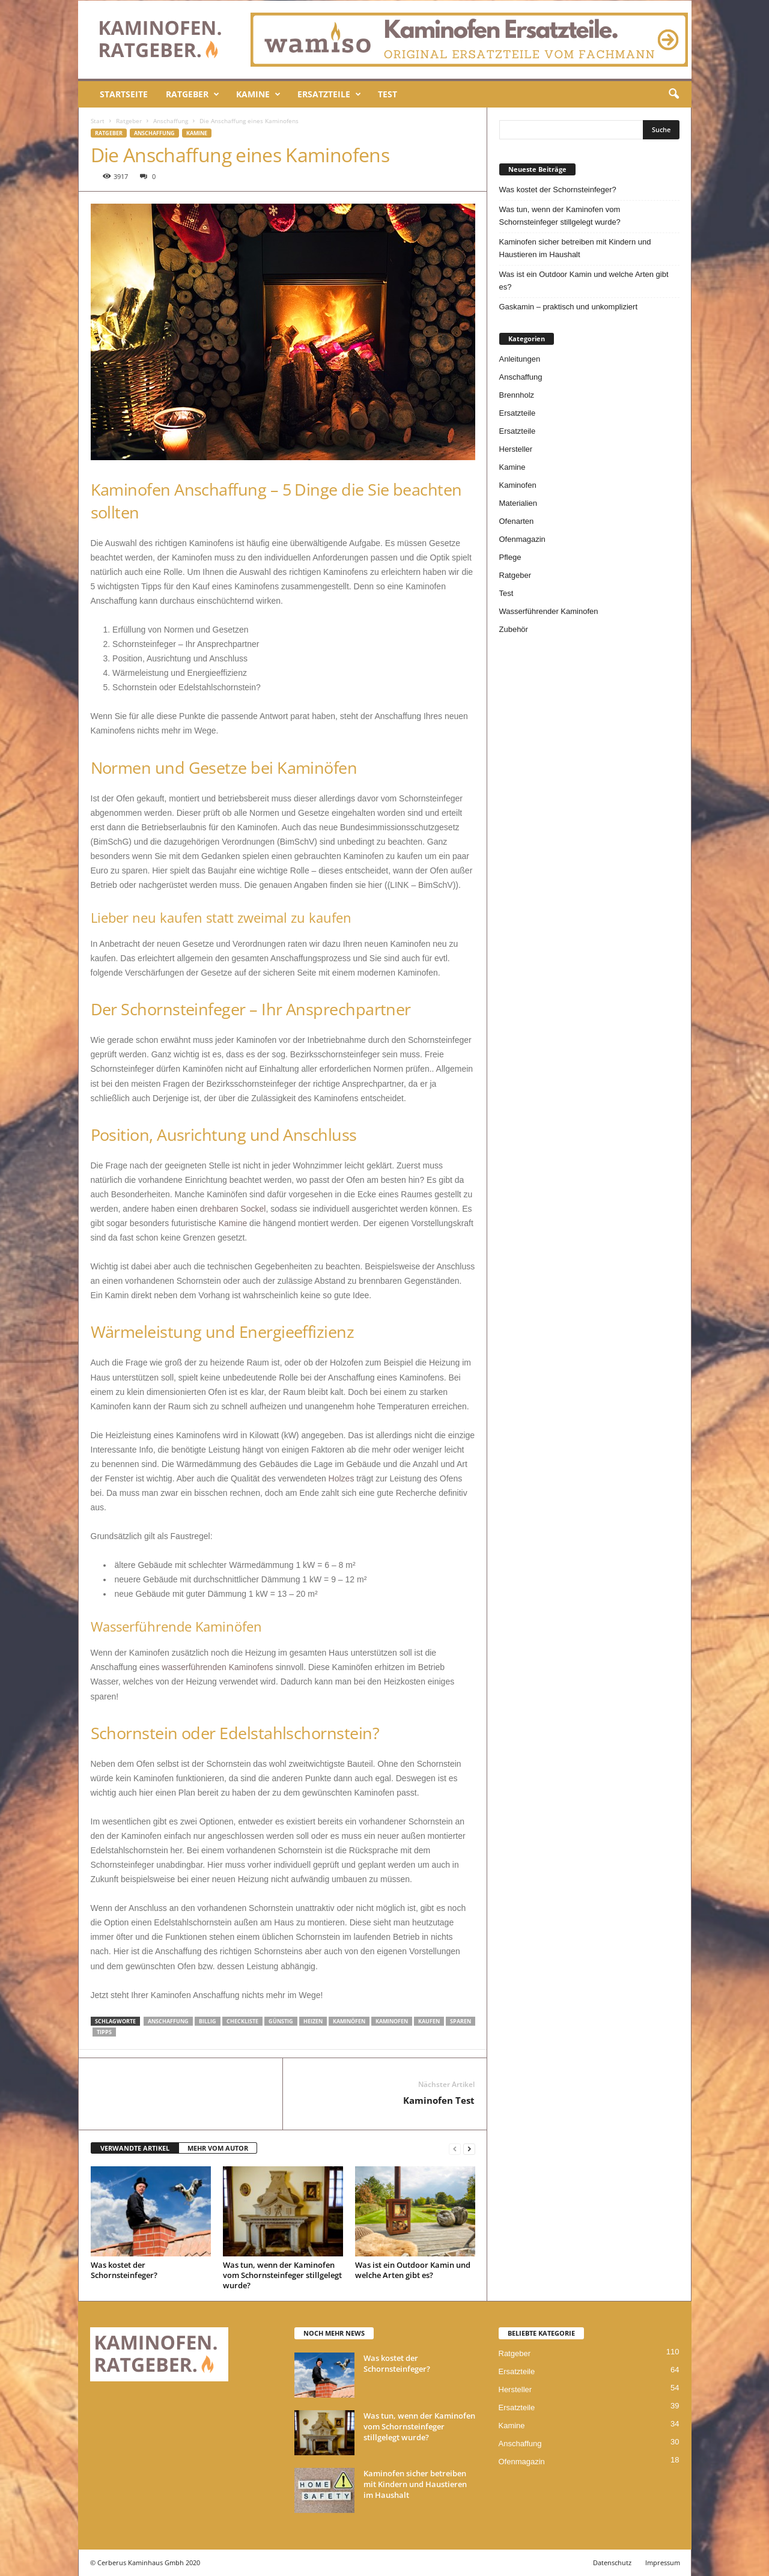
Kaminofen (517, 485)
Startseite (124, 94)
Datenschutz (612, 2562)
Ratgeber (192, 94)
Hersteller (516, 449)
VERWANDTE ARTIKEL (134, 2147)
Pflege (510, 557)
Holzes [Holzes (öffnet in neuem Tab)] (341, 1478)
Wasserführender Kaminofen (548, 611)
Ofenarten (516, 521)
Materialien (518, 503)
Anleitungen (520, 358)
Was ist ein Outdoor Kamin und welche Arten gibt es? (412, 2269)
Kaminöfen (349, 2021)
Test (387, 94)
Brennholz (517, 394)
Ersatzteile (329, 94)
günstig (281, 2021)
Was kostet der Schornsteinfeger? (124, 2269)
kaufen (429, 2021)
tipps (104, 2032)
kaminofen (391, 2021)
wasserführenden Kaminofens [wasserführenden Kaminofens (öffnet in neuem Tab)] (217, 1667)
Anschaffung (170, 121)
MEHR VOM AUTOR (217, 2147)
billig (207, 2021)
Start (98, 121)
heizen (313, 2021)
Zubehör (513, 629)
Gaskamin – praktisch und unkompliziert (568, 306)
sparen (460, 2021)
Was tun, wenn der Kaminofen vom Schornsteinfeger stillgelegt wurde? (282, 2275)
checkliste (242, 2021)
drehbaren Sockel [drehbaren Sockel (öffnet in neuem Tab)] (233, 1209)
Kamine (258, 94)
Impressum (662, 2562)
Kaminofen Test (439, 2100)
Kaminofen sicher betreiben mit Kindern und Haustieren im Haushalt (575, 248)
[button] (673, 94)
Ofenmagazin (522, 539)
